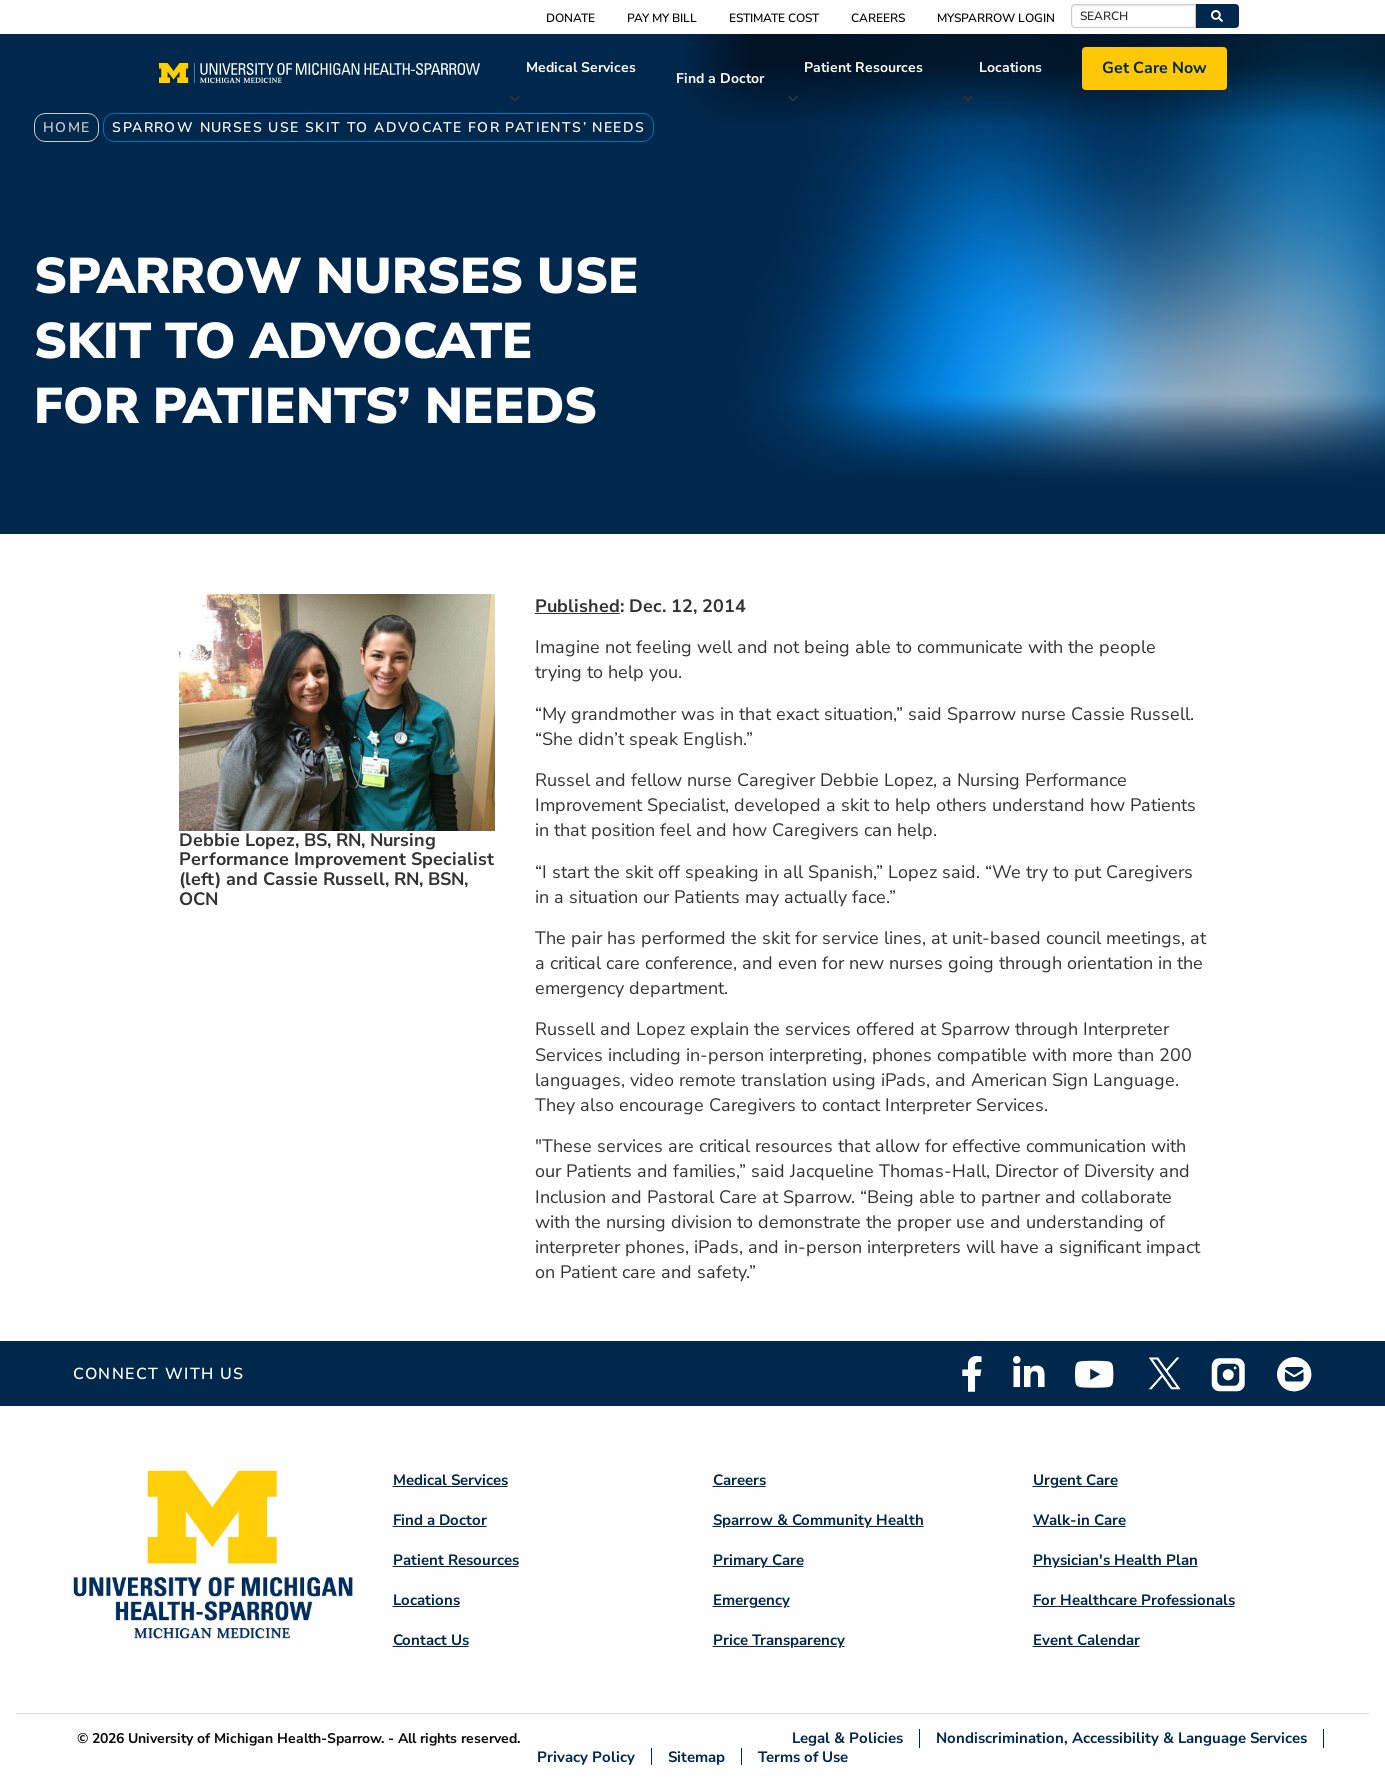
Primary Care (758, 1560)
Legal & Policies (847, 1738)
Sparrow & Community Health (818, 1520)
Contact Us (431, 1640)
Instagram (1229, 1374)
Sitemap (696, 1756)
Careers (878, 18)
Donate (570, 18)
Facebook (972, 1374)
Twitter (1163, 1374)
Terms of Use (803, 1756)
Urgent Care (1075, 1480)
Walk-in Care (1079, 1520)
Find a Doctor (720, 78)
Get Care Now (1154, 68)
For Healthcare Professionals (1134, 1600)
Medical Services (581, 67)
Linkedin (1028, 1374)
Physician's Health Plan (1115, 1560)
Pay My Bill (662, 18)
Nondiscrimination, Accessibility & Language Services (1121, 1738)
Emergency (751, 1600)
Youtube (1094, 1374)
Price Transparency (779, 1640)
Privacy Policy (586, 1756)
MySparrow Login (996, 18)
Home (67, 127)
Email (1295, 1373)
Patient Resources (863, 67)
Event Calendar (1086, 1640)
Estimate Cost (774, 18)
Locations (1010, 67)
